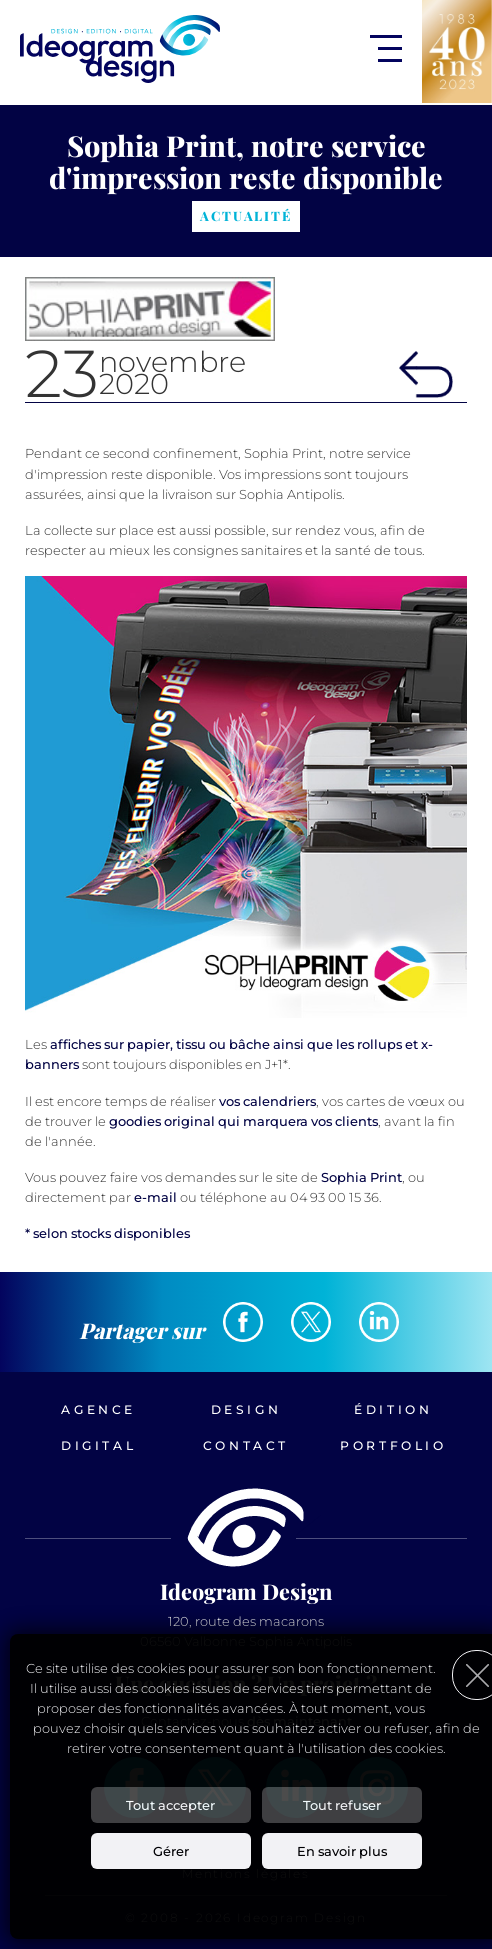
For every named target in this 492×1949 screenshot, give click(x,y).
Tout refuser (342, 1805)
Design (246, 1409)
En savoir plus (342, 1851)
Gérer (171, 1851)
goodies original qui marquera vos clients (243, 1121)
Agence (98, 1409)
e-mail (155, 1197)
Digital (98, 1445)
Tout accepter (170, 1805)
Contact (246, 1445)
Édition (393, 1409)
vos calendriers (267, 1101)
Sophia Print (361, 1177)
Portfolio (393, 1445)
